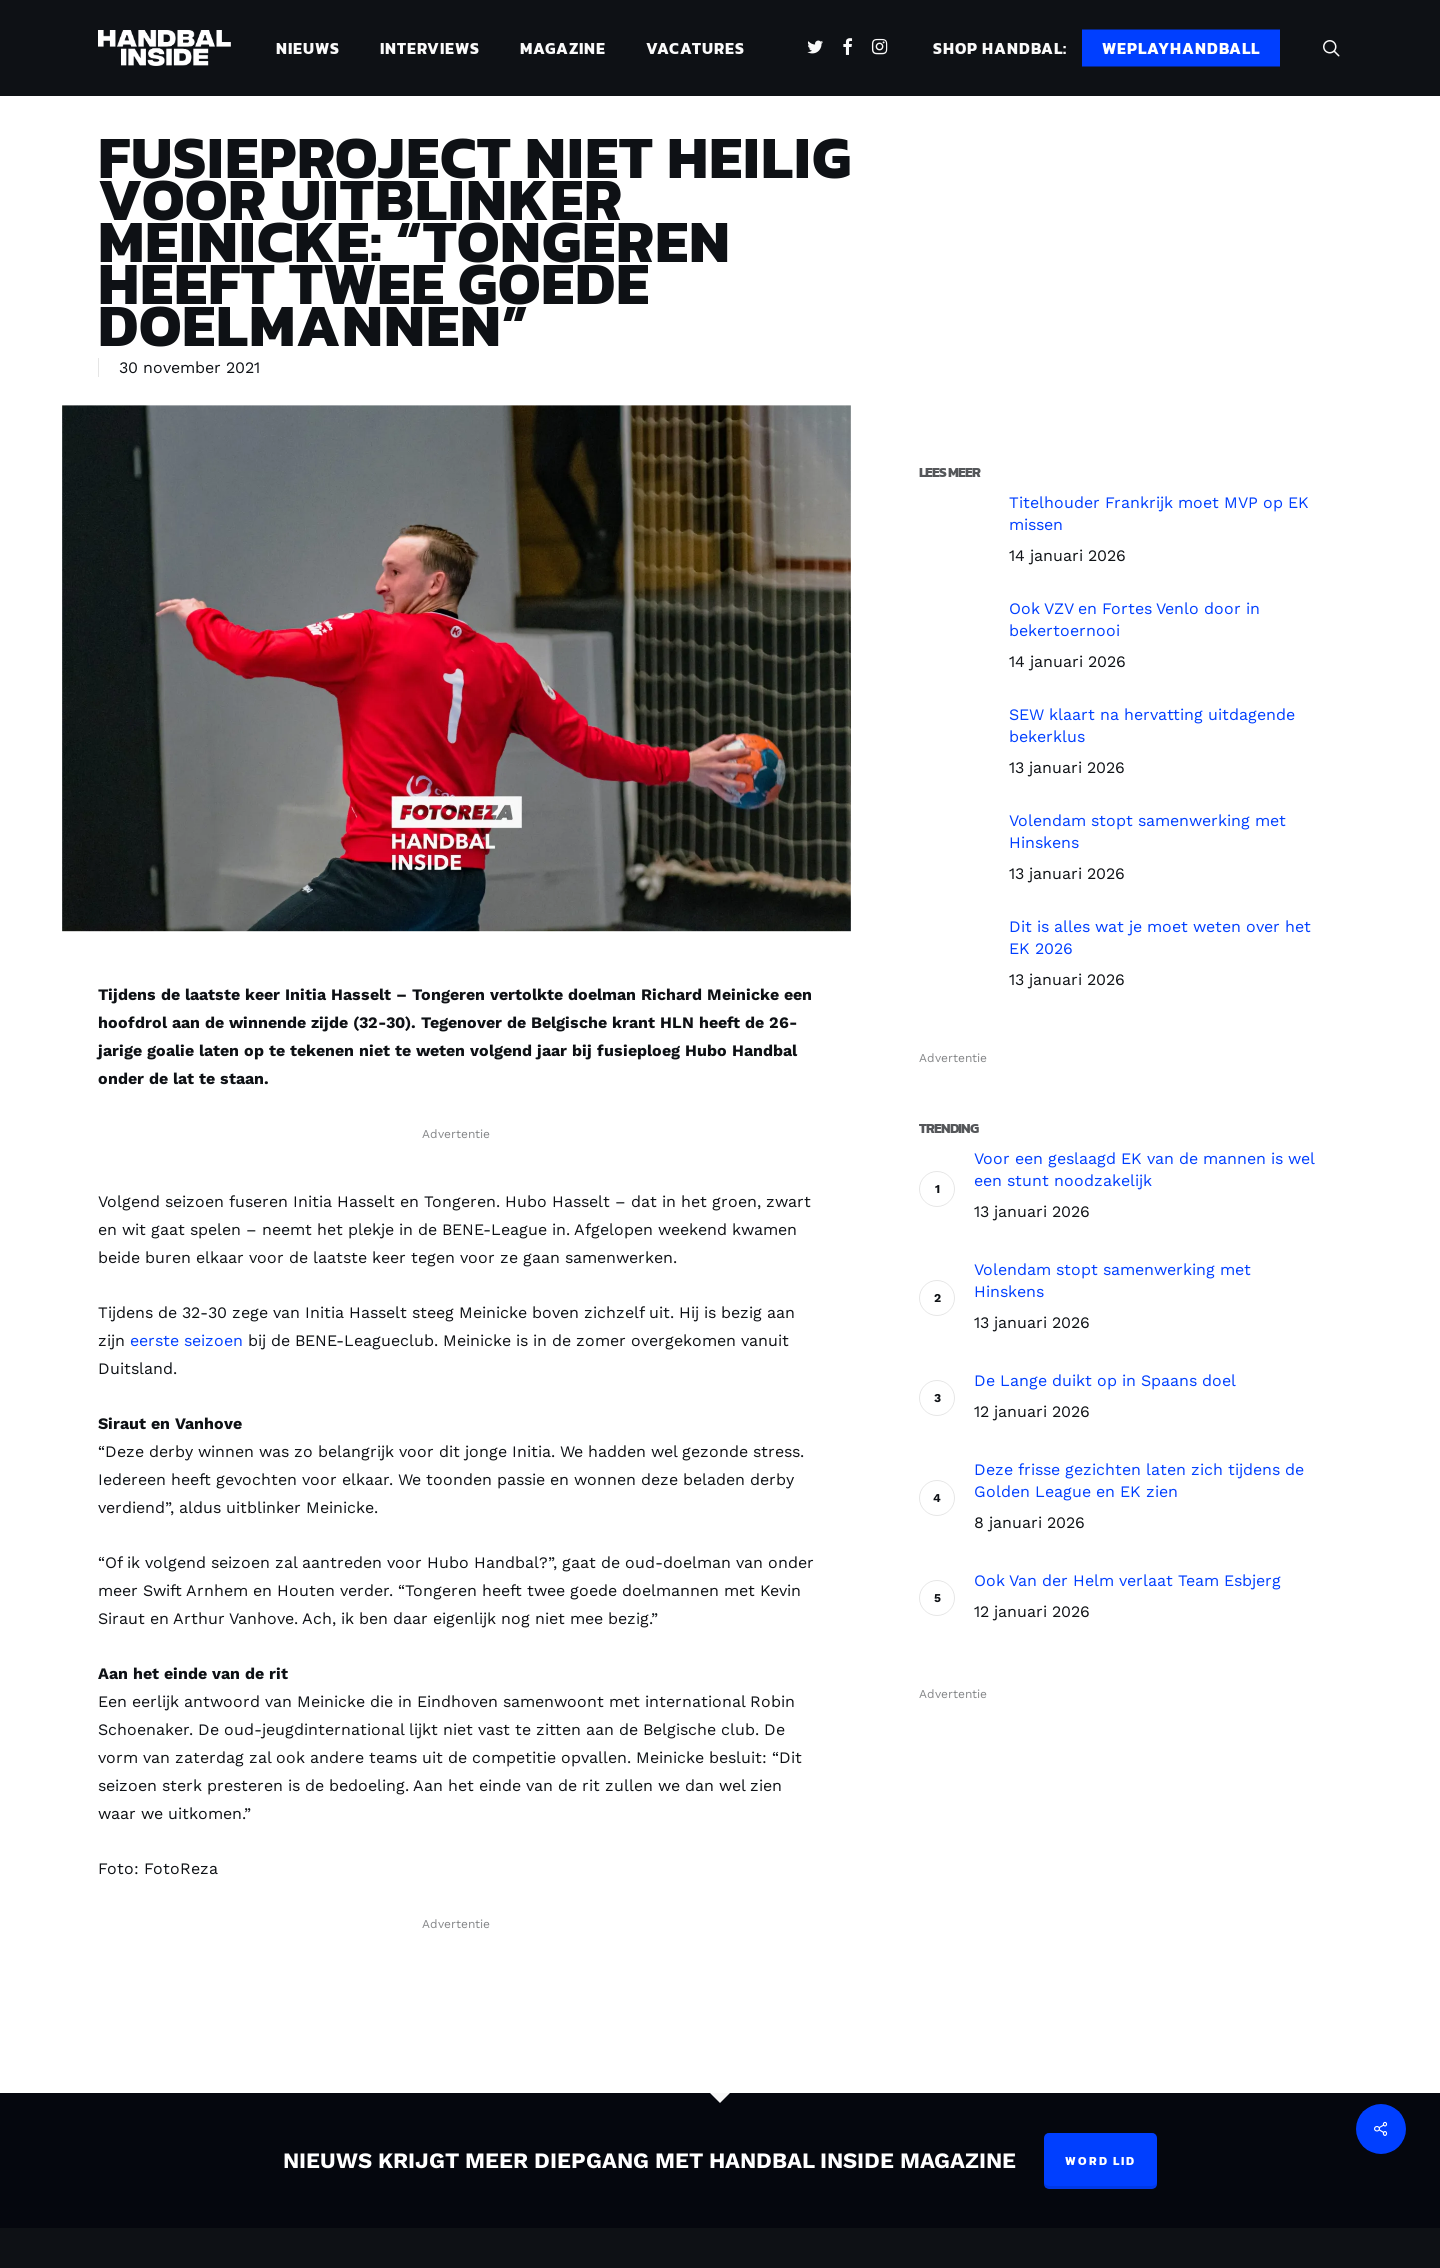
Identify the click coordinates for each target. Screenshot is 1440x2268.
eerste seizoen (186, 1340)
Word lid (1100, 2161)
